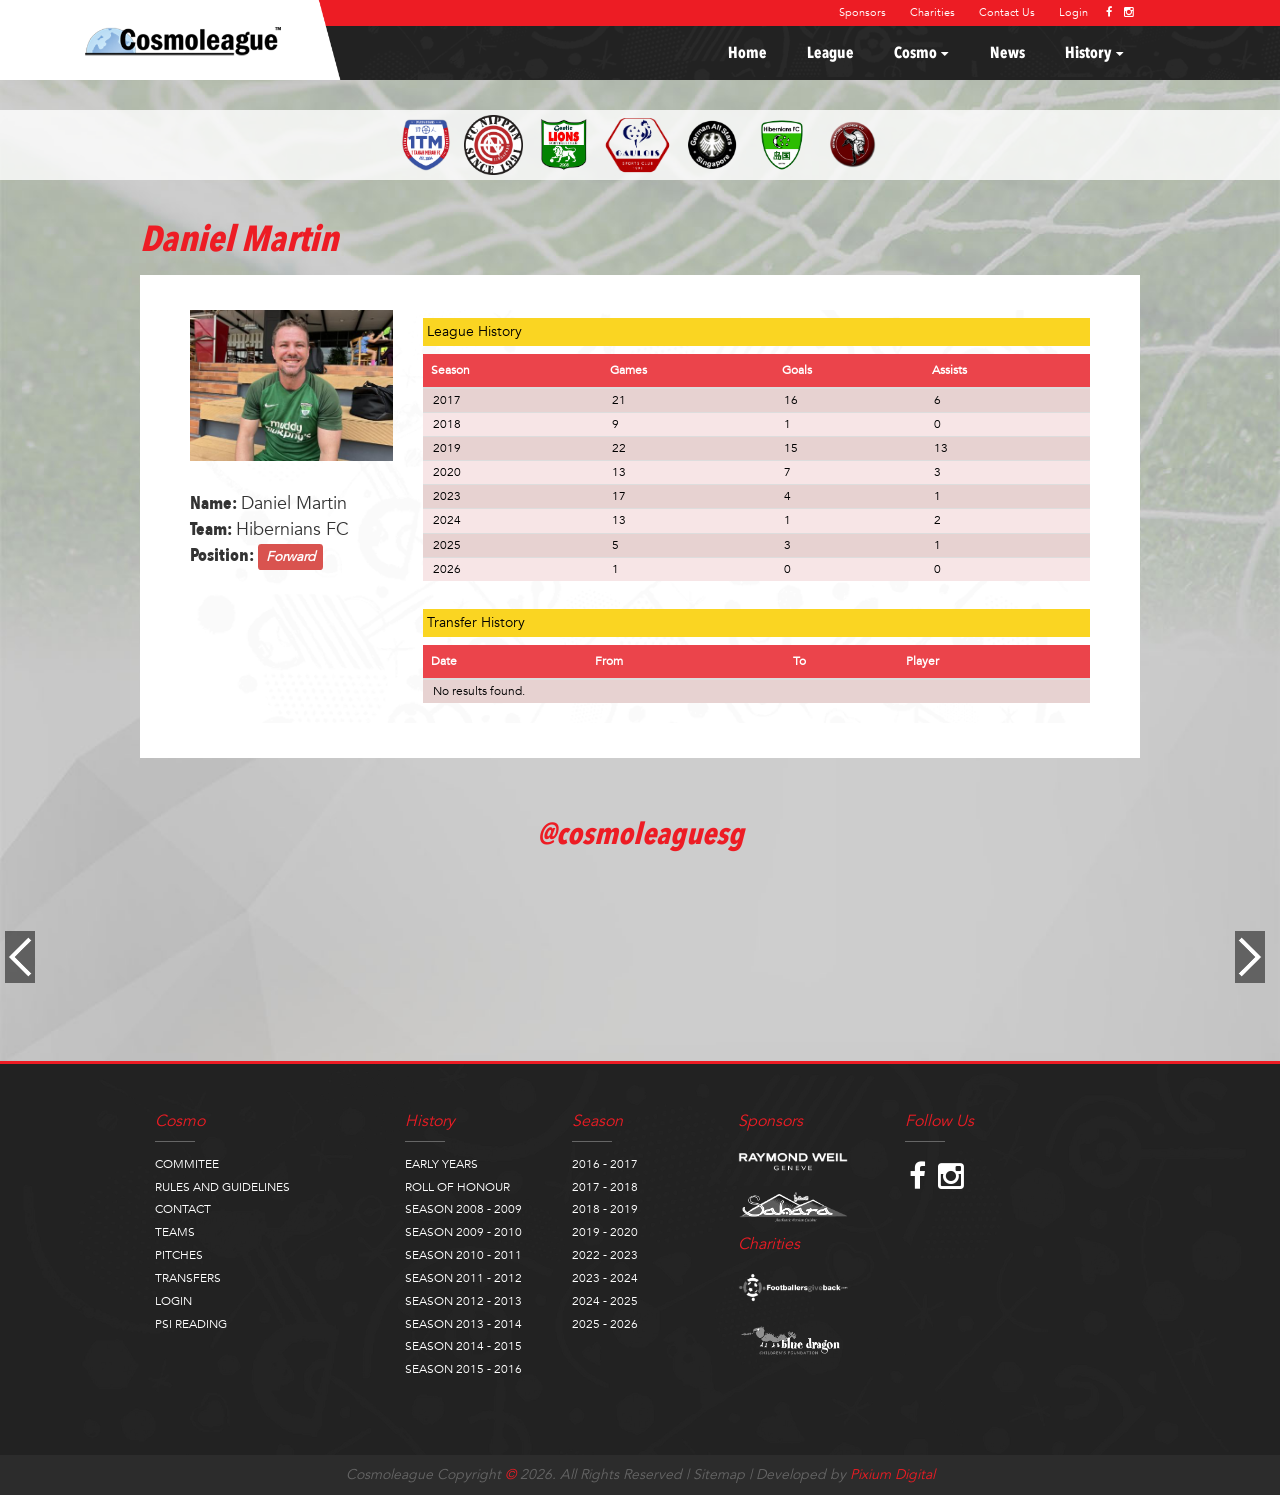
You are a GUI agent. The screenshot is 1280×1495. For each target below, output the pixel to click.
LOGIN (173, 1301)
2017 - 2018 (605, 1187)
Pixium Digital (892, 1474)
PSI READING (191, 1324)
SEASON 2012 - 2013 (463, 1301)
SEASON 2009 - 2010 (463, 1232)
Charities (932, 12)
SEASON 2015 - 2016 (463, 1369)
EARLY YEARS (441, 1164)
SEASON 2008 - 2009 (463, 1209)
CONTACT (183, 1209)
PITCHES (179, 1255)
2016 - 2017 (605, 1164)
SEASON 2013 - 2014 (463, 1324)
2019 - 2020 (605, 1232)
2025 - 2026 (605, 1324)
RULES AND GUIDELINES (222, 1187)
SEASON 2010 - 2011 (463, 1255)
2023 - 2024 (605, 1278)
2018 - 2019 (605, 1209)
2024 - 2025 (605, 1301)
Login (1073, 12)
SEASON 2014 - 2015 (463, 1346)
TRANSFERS (188, 1278)
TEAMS (175, 1232)
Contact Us (1007, 12)
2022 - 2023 (605, 1255)
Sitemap (719, 1474)
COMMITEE (187, 1164)
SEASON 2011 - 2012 (463, 1278)
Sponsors (862, 12)
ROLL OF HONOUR (457, 1187)
